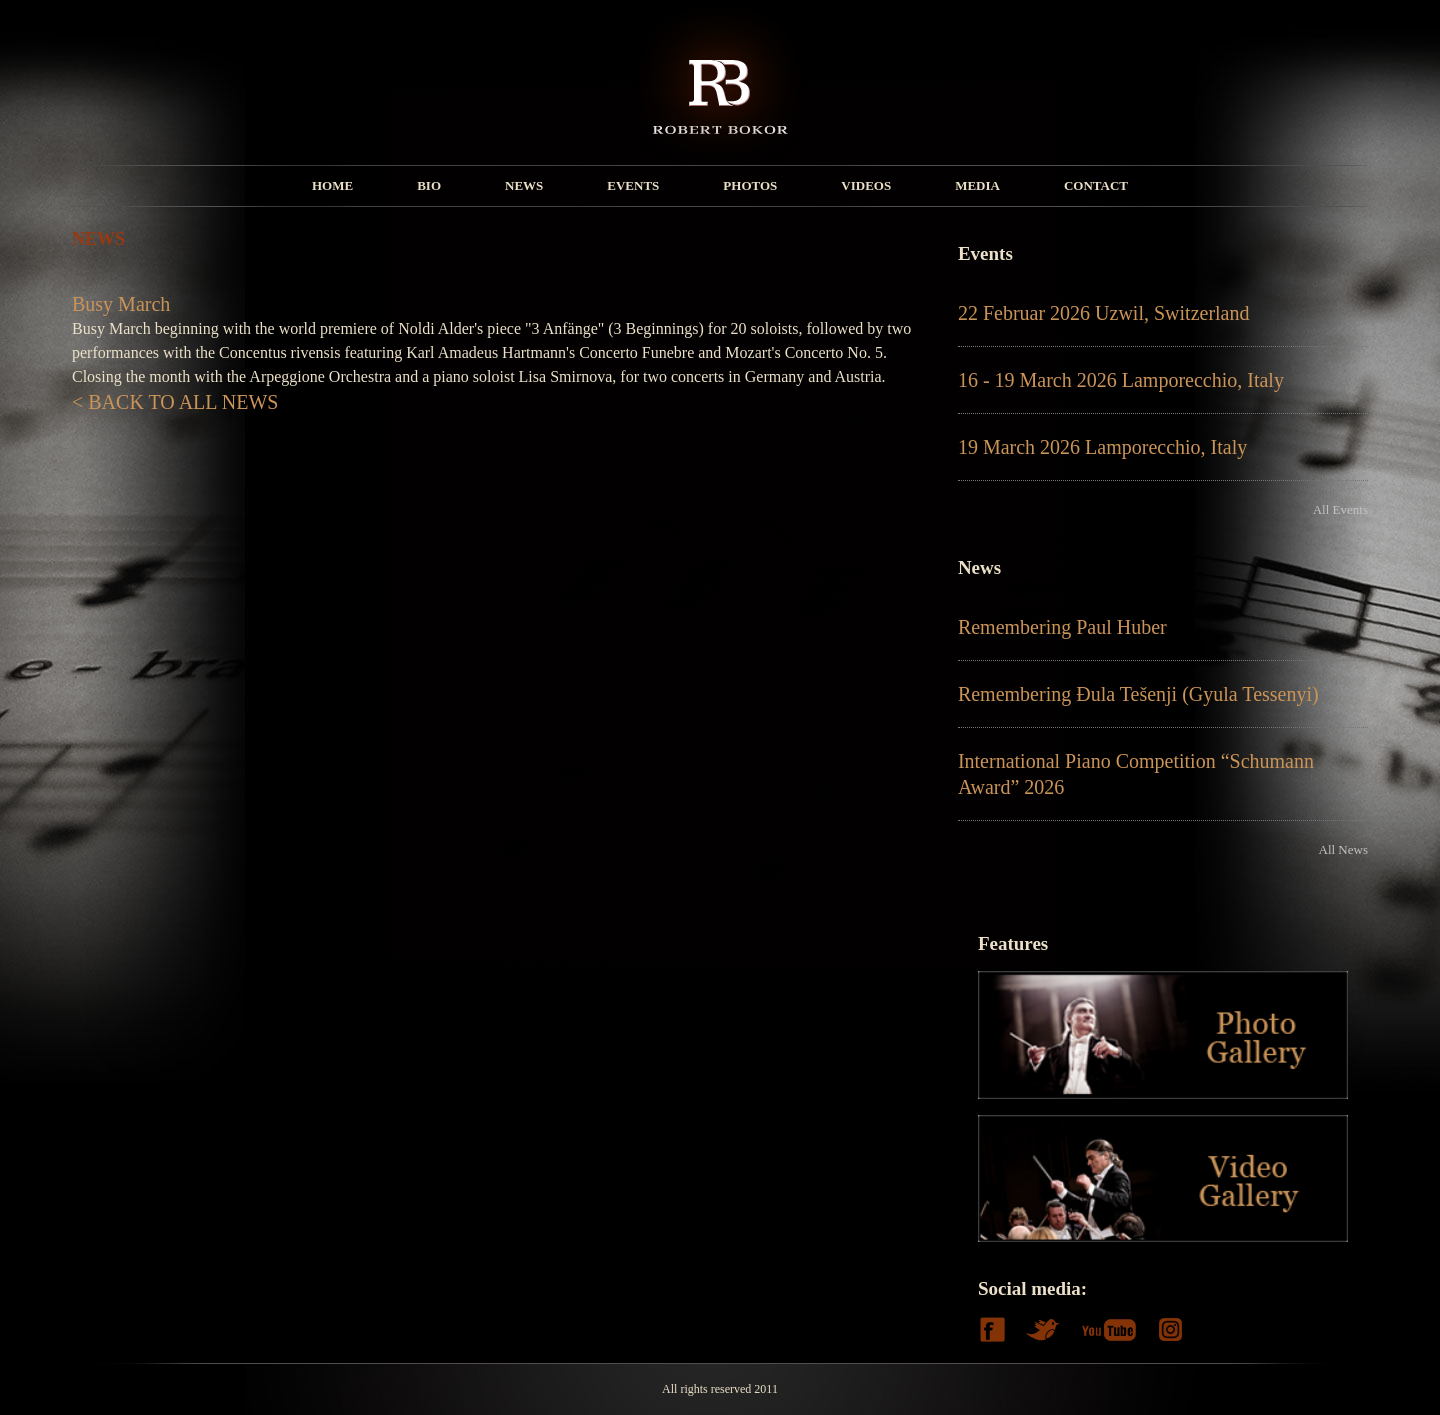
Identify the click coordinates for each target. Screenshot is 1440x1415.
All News (1343, 849)
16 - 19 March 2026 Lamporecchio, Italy (1121, 380)
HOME (332, 185)
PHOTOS (750, 185)
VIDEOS (866, 185)
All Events (1340, 509)
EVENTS (633, 185)
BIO (429, 185)
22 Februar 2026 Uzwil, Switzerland (1104, 313)
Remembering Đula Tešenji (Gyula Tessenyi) (1138, 694)
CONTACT (1096, 185)
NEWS (524, 185)
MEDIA (977, 185)
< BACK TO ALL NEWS (175, 402)
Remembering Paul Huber (1062, 627)
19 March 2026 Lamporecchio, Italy (1102, 447)
